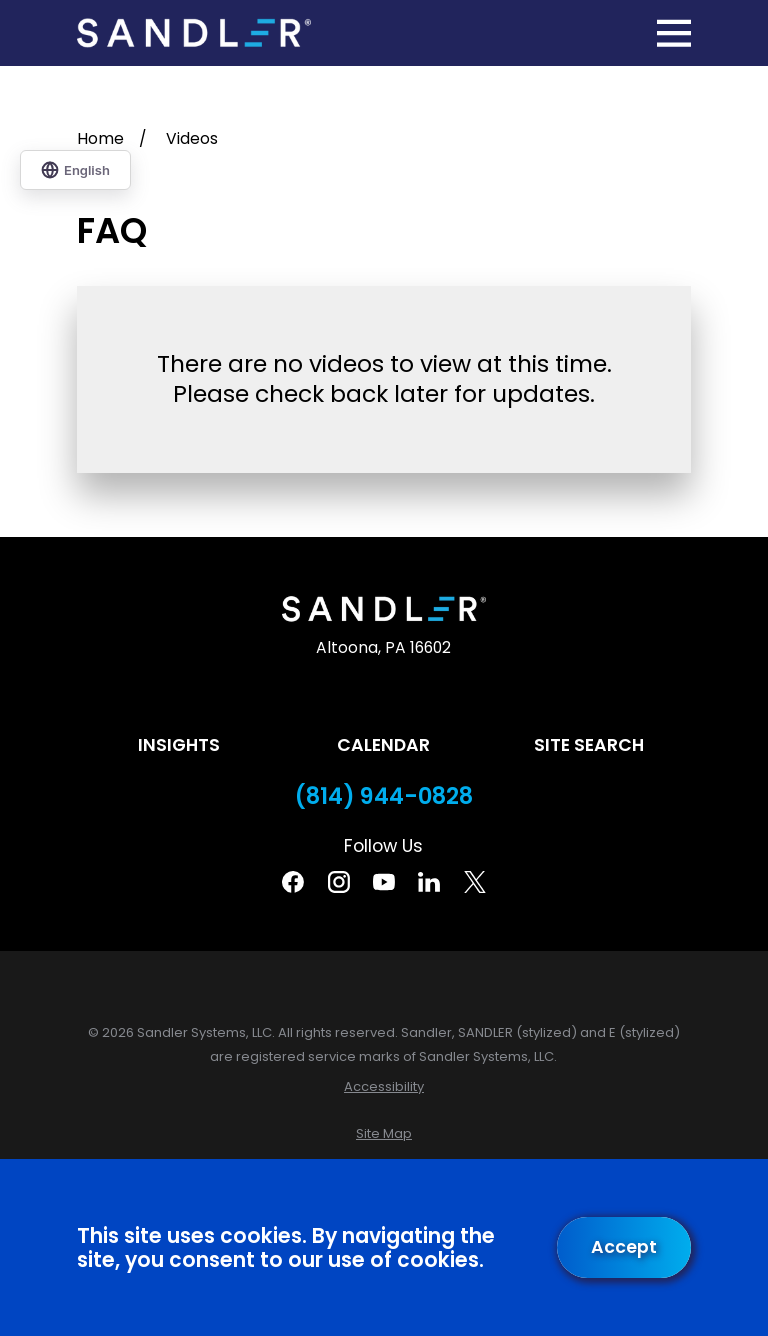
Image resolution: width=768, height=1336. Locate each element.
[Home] (194, 33)
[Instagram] (339, 882)
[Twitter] (475, 882)
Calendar (383, 745)
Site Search (589, 745)
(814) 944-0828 (384, 796)
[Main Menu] (674, 33)
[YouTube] (384, 882)
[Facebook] (293, 882)
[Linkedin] (429, 882)
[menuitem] (384, 1086)
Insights (179, 745)
